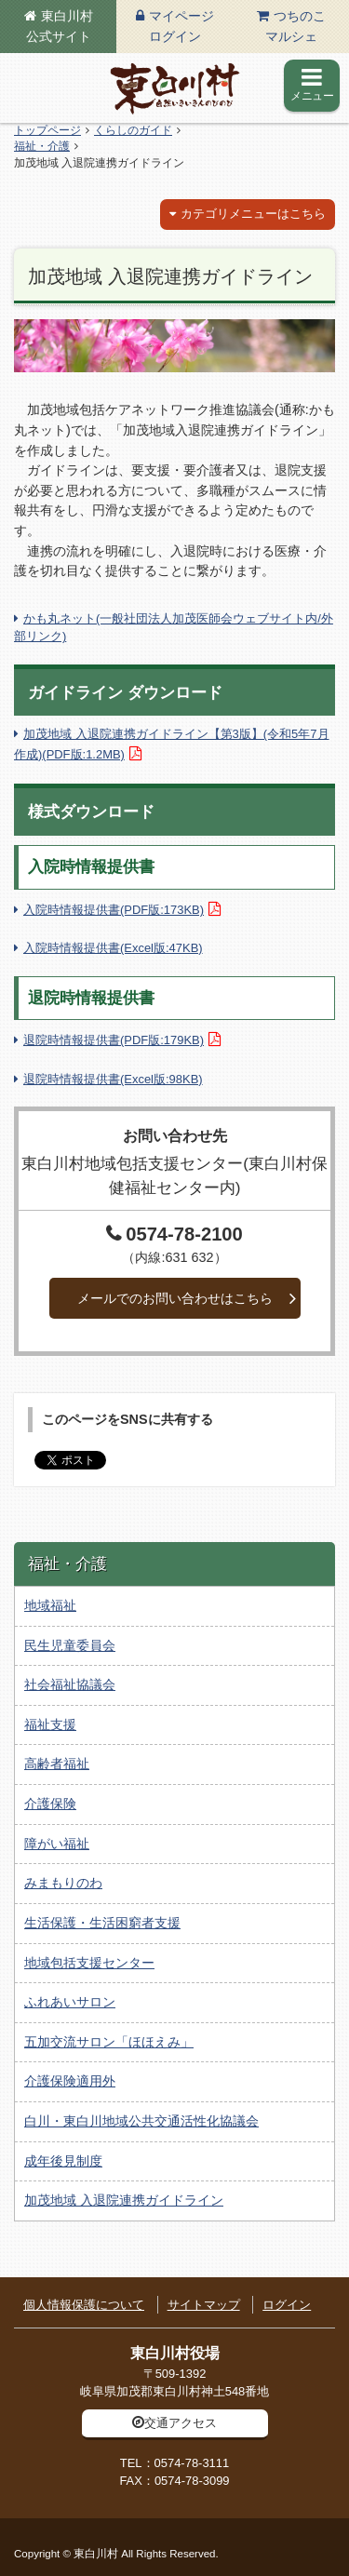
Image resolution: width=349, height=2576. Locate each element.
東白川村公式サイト (59, 26)
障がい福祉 (56, 1843)
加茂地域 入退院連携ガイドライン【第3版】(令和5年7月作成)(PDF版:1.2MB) (171, 743)
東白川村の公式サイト (175, 88)
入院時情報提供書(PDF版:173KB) (113, 910)
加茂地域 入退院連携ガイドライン (123, 2200)
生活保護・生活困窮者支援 (102, 1922)
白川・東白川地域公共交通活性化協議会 (141, 2120)
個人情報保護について (83, 2305)
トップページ (47, 130)
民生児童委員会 (69, 1645)
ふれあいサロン (69, 2001)
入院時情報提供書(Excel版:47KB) (113, 948)
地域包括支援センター (89, 1962)
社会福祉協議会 (69, 1684)
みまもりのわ (63, 1882)
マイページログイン (181, 26)
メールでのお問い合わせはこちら (175, 1298)
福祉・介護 (42, 146)
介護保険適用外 (69, 2080)
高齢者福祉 (56, 1763)
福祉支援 (50, 1724)
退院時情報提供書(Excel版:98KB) (113, 1079)
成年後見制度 (63, 2160)
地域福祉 (50, 1605)
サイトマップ (204, 2305)
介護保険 (50, 1803)
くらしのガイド (133, 130)
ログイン (286, 2305)
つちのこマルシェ (295, 26)
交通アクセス (180, 2423)
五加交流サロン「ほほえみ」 (109, 2041)
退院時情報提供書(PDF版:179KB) (113, 1040)
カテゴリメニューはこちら (253, 214)
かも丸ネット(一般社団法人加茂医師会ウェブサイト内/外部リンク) (173, 627)
